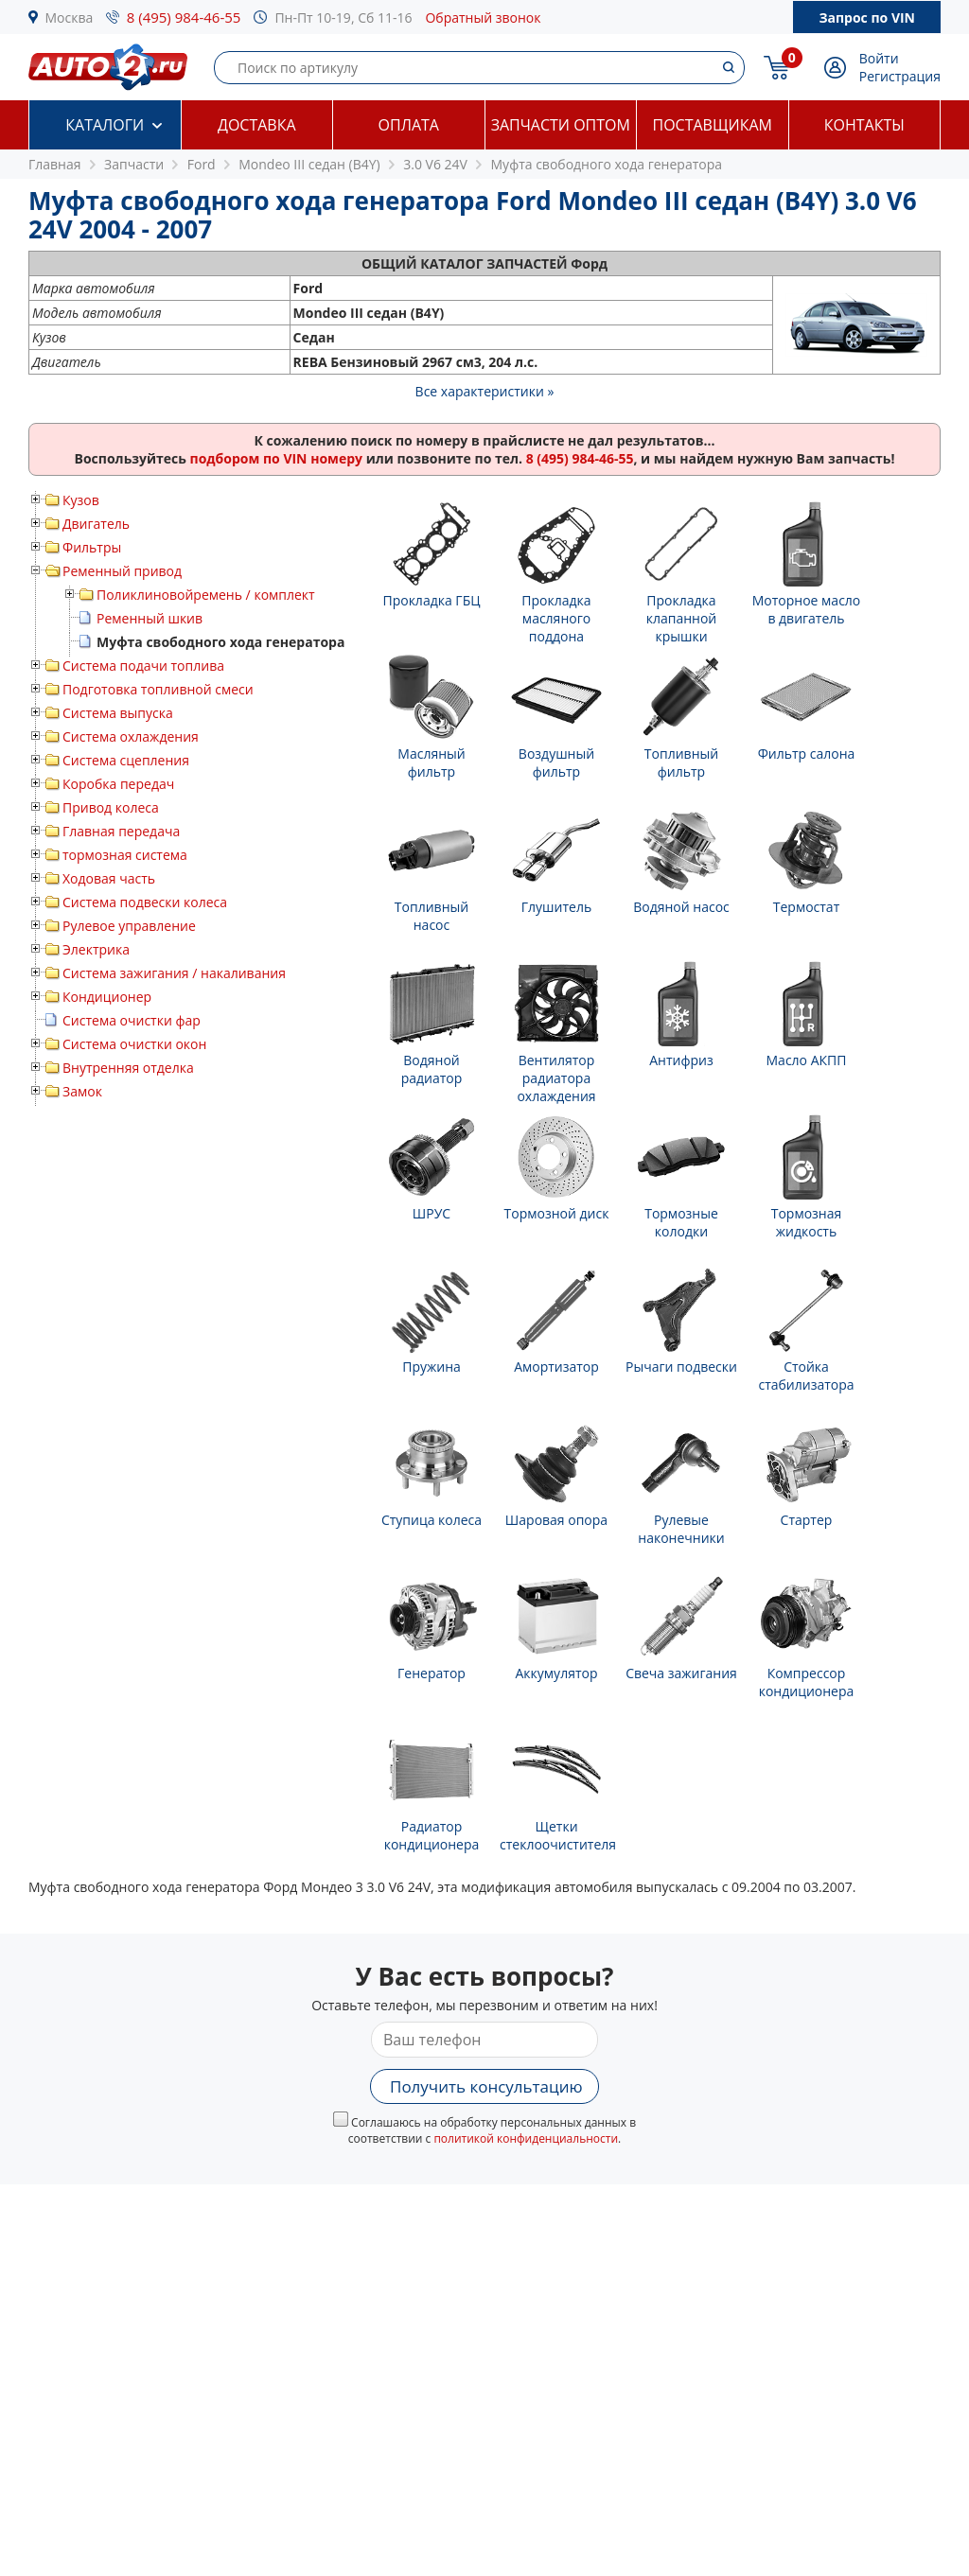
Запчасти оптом (560, 124)
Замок (82, 1091)
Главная (54, 164)
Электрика (96, 949)
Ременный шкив (150, 618)
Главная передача (121, 831)
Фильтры (91, 547)
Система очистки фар (131, 1020)
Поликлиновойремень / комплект (206, 595)
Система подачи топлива (143, 666)
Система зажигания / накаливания (174, 973)
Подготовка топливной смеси (158, 689)
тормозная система (124, 855)
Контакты (864, 124)
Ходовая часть (108, 878)
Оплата (409, 124)
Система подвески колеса (144, 902)
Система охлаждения (130, 736)
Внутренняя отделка (128, 1068)
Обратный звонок (482, 17)
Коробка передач (118, 784)
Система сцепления (125, 760)
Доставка (257, 124)
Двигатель (96, 524)
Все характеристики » (485, 391)
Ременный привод (122, 571)
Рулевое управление (129, 926)
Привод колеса (110, 807)
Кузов (80, 500)
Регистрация (900, 76)
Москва (69, 17)
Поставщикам (712, 124)
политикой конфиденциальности (525, 2138)
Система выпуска (117, 713)
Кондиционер (106, 997)
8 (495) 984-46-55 (184, 17)
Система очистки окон (134, 1044)
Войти (879, 58)
